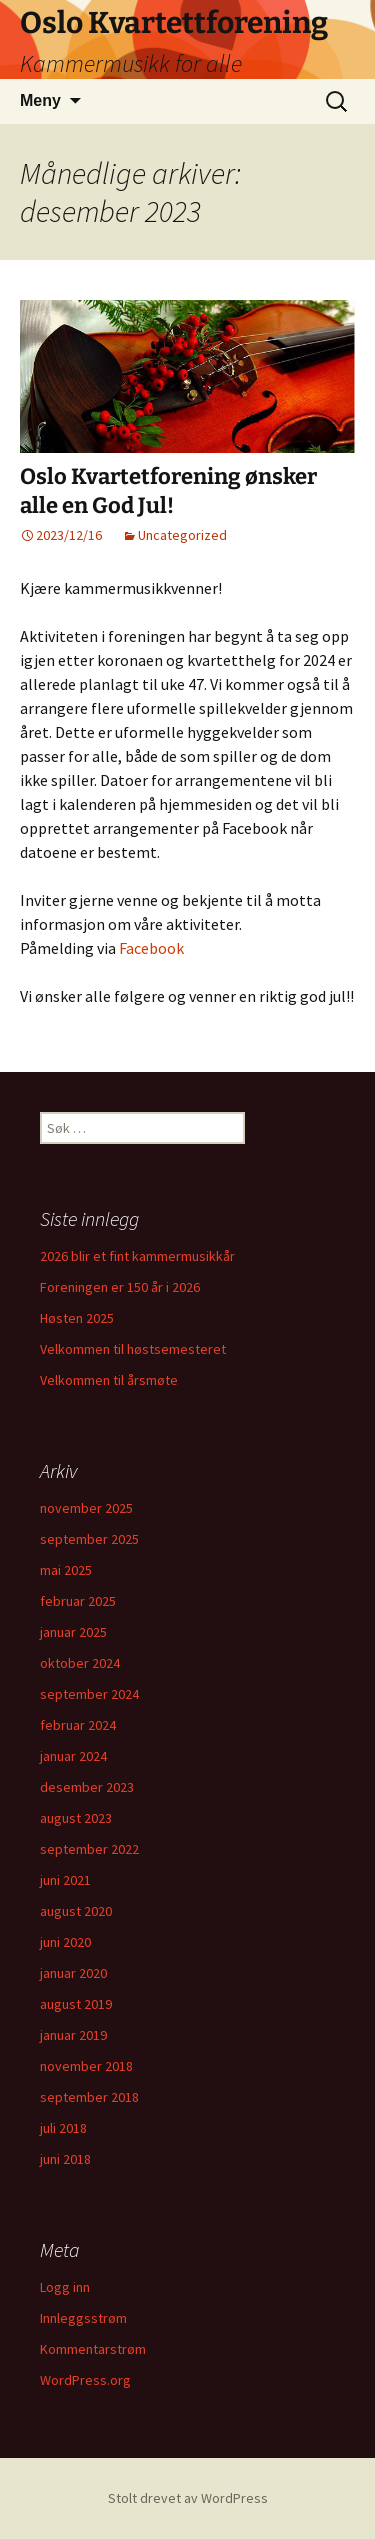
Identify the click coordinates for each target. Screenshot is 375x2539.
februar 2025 (78, 1601)
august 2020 (76, 1911)
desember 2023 (87, 1787)
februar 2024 (78, 1725)
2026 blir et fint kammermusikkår (137, 1256)
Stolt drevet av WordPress (188, 2498)
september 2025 (89, 1539)
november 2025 (86, 1508)
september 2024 (89, 1694)
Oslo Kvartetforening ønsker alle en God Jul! (168, 491)
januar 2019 (73, 2035)
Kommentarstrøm (93, 2349)
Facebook (151, 948)
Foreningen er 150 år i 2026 (120, 1287)
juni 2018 (65, 2159)
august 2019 (76, 2004)
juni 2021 (65, 1880)
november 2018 (86, 2066)
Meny (40, 100)
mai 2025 (66, 1570)
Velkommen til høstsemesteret (133, 1349)
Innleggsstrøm (83, 2318)
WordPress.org (85, 2380)
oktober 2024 (80, 1663)
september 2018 (89, 2097)
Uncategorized (182, 535)
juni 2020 (65, 1942)
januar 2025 (73, 1632)
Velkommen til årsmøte (109, 1380)
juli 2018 (63, 2128)
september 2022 (89, 1849)
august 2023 (76, 1818)
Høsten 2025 (77, 1318)
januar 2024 (73, 1756)
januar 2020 (73, 1973)
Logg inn (65, 2287)
